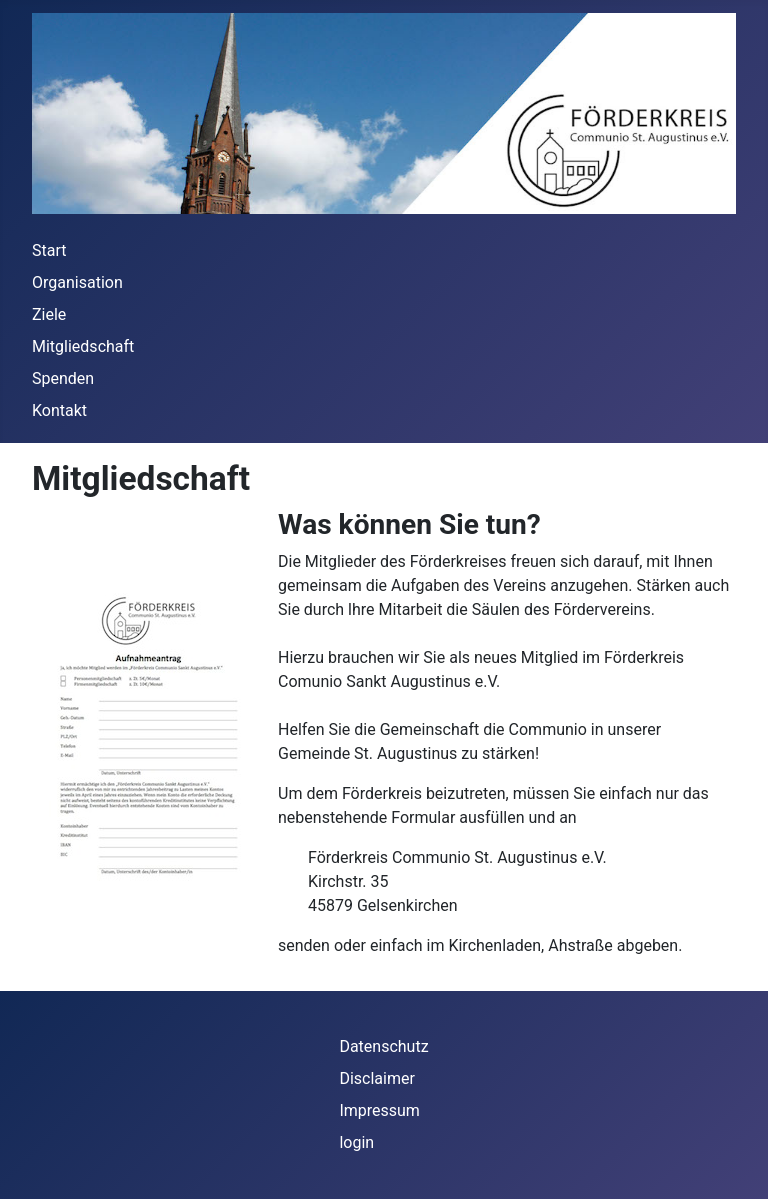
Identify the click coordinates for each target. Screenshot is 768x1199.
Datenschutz (383, 1046)
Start (49, 250)
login (356, 1142)
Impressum (379, 1110)
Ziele (49, 314)
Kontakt (59, 410)
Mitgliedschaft (83, 346)
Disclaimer (376, 1078)
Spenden (63, 378)
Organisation (77, 282)
